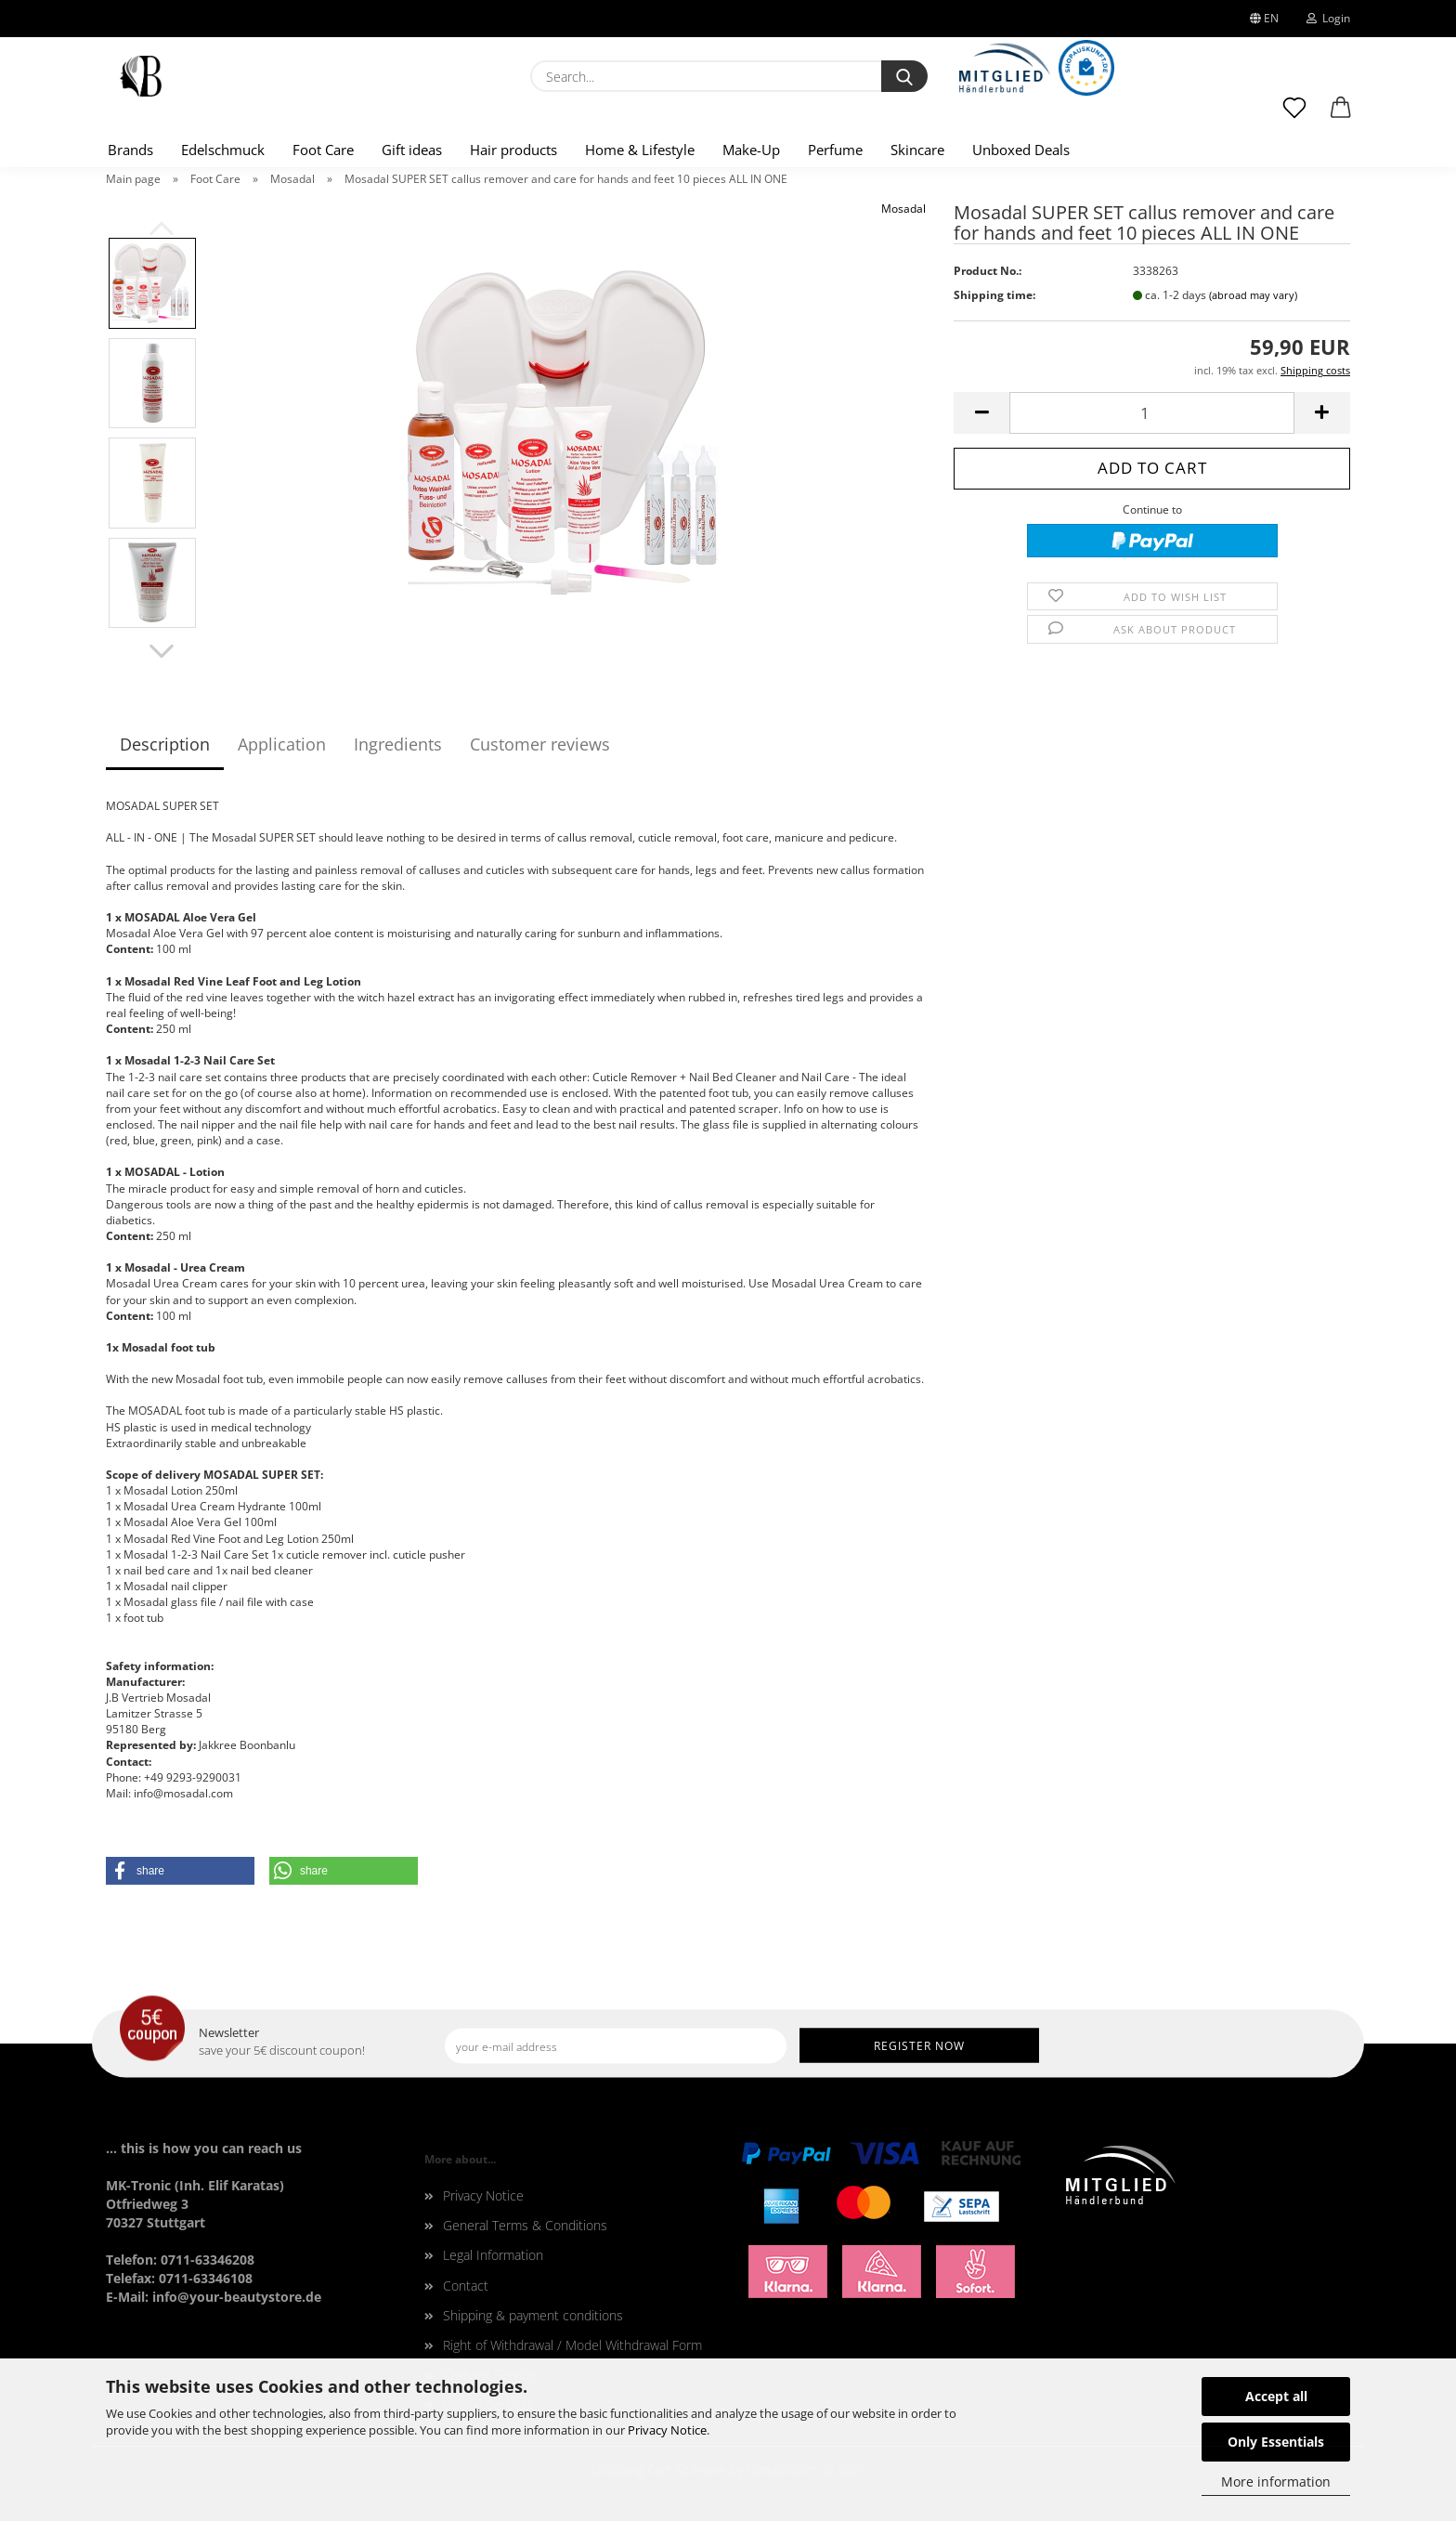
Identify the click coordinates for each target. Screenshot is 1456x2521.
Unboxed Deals (1021, 149)
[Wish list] (1294, 116)
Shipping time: (994, 295)
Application (282, 744)
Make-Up (751, 149)
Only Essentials (1276, 2441)
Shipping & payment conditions (533, 2315)
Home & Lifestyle (640, 149)
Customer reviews (540, 744)
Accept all (1276, 2396)
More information (1276, 2481)
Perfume (835, 149)
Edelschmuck (223, 149)
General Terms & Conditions (525, 2225)
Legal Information (493, 2255)
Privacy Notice (667, 2430)
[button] (1341, 116)
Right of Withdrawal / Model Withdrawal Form (572, 2345)
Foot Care (323, 149)
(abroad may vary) (1253, 295)
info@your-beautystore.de (236, 2296)
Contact (465, 2285)
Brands (130, 149)
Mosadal (903, 208)
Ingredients (398, 744)
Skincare (917, 149)
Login (1328, 18)
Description (165, 744)
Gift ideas (412, 149)
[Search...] (904, 76)
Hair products (513, 149)
